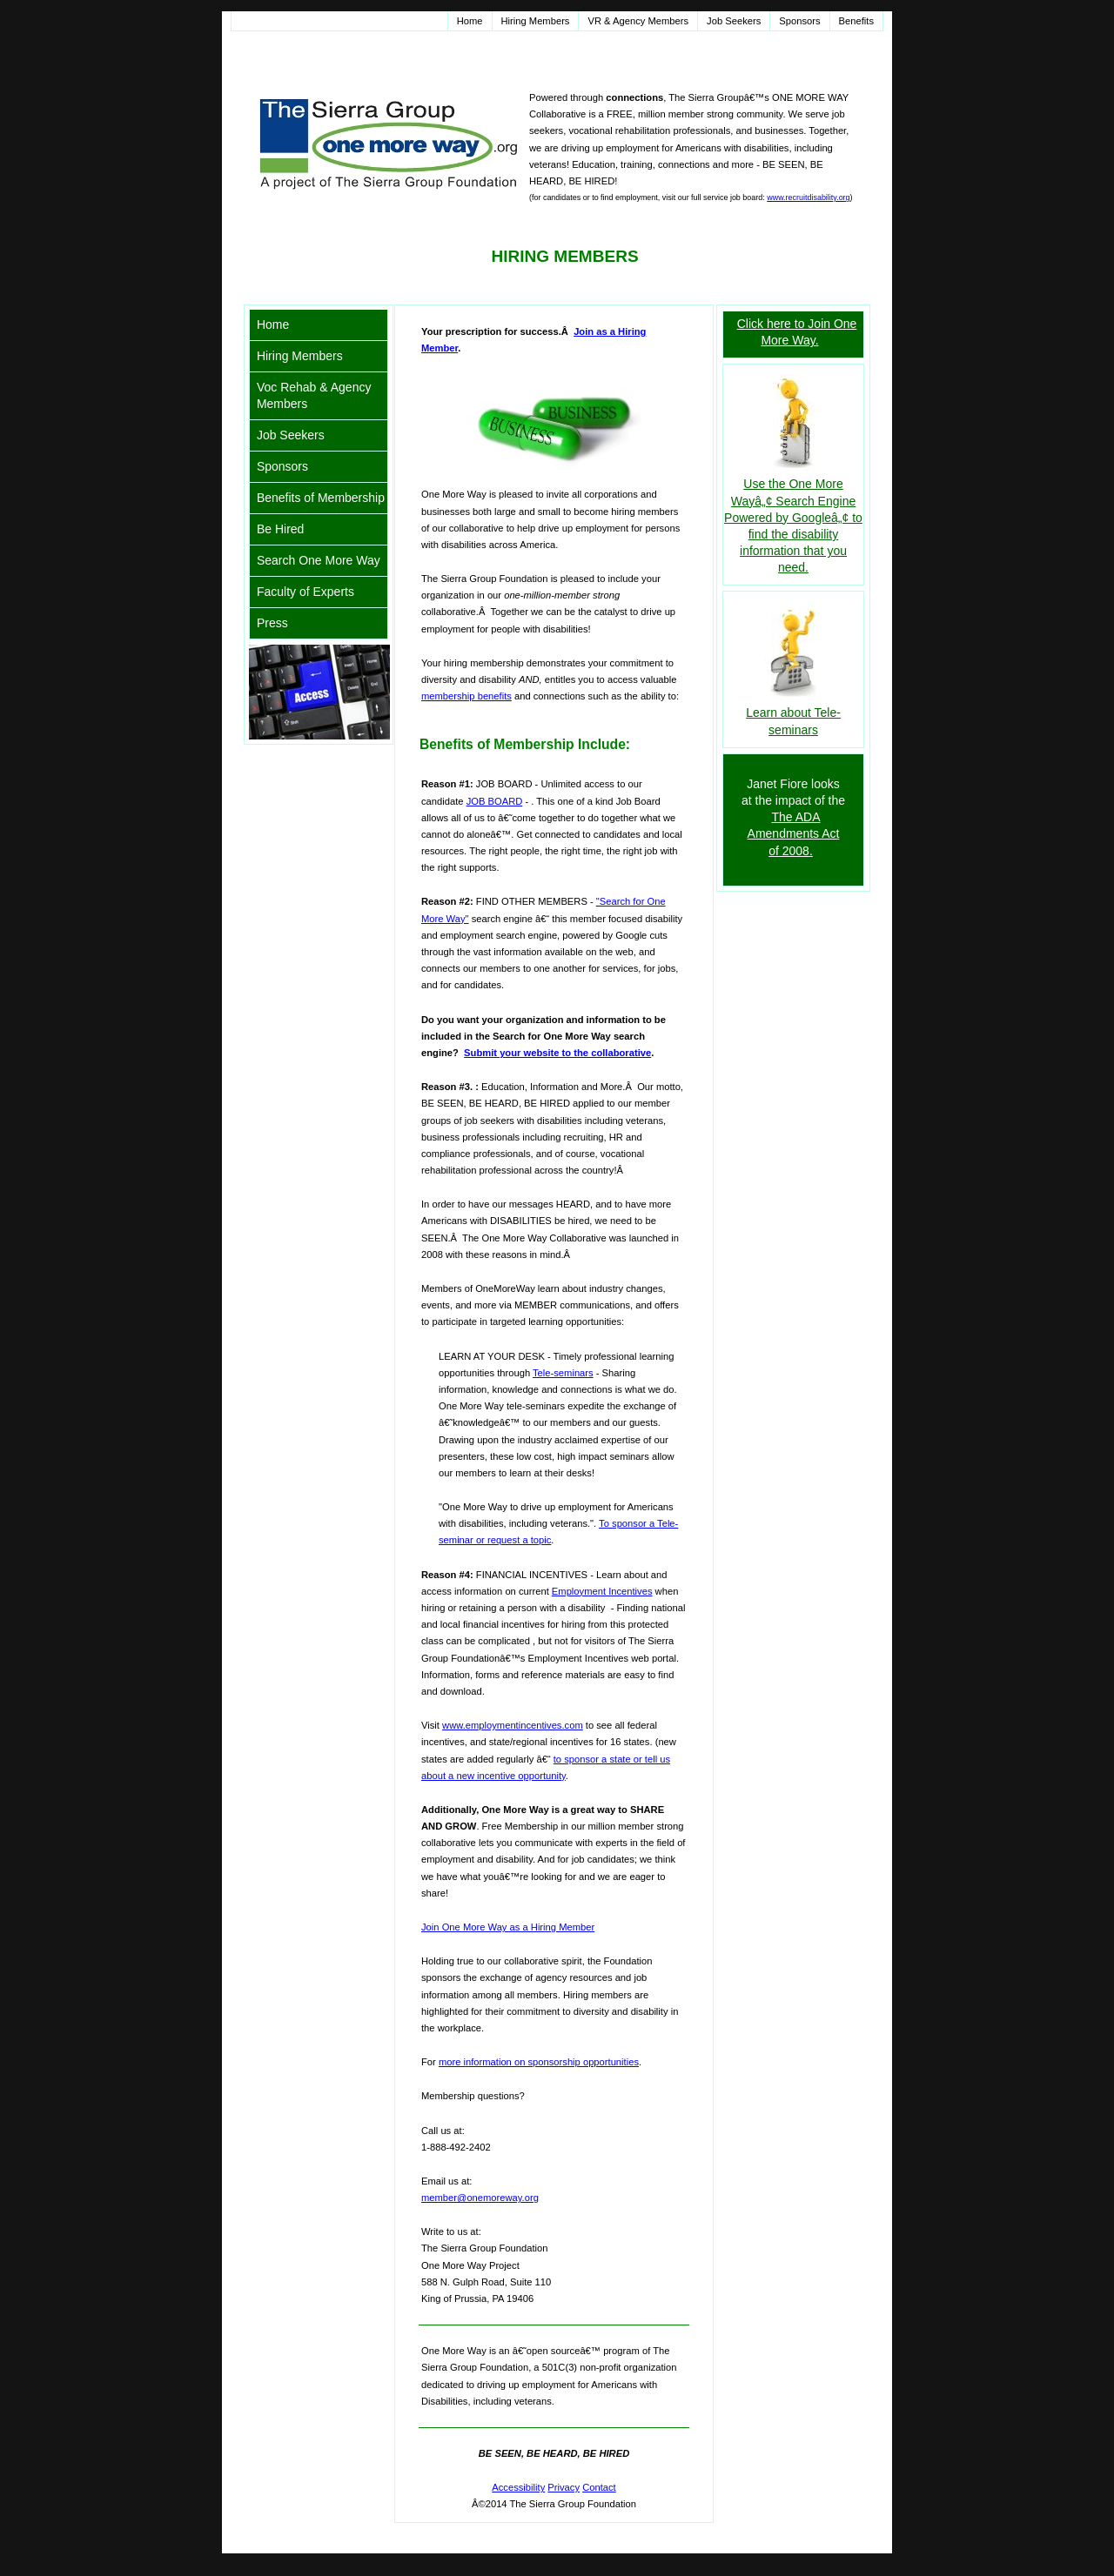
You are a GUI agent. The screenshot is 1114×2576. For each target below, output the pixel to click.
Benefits (856, 21)
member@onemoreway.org (480, 2197)
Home (470, 21)
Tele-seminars (563, 1373)
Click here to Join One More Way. (797, 332)
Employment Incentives (602, 1591)
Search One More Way (318, 560)
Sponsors (799, 21)
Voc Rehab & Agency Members (314, 395)
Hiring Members (535, 21)
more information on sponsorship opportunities (539, 2062)
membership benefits (466, 696)
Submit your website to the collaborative (557, 1052)
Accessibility (518, 2487)
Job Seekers (734, 21)
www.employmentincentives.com (512, 1725)
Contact (599, 2487)
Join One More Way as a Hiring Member (507, 1927)
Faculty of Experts (305, 592)
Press (272, 623)
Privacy (563, 2487)
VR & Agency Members (637, 21)
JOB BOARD (494, 801)
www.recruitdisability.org (808, 197)
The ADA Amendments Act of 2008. (794, 833)
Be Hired (280, 529)
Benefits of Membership (321, 498)
